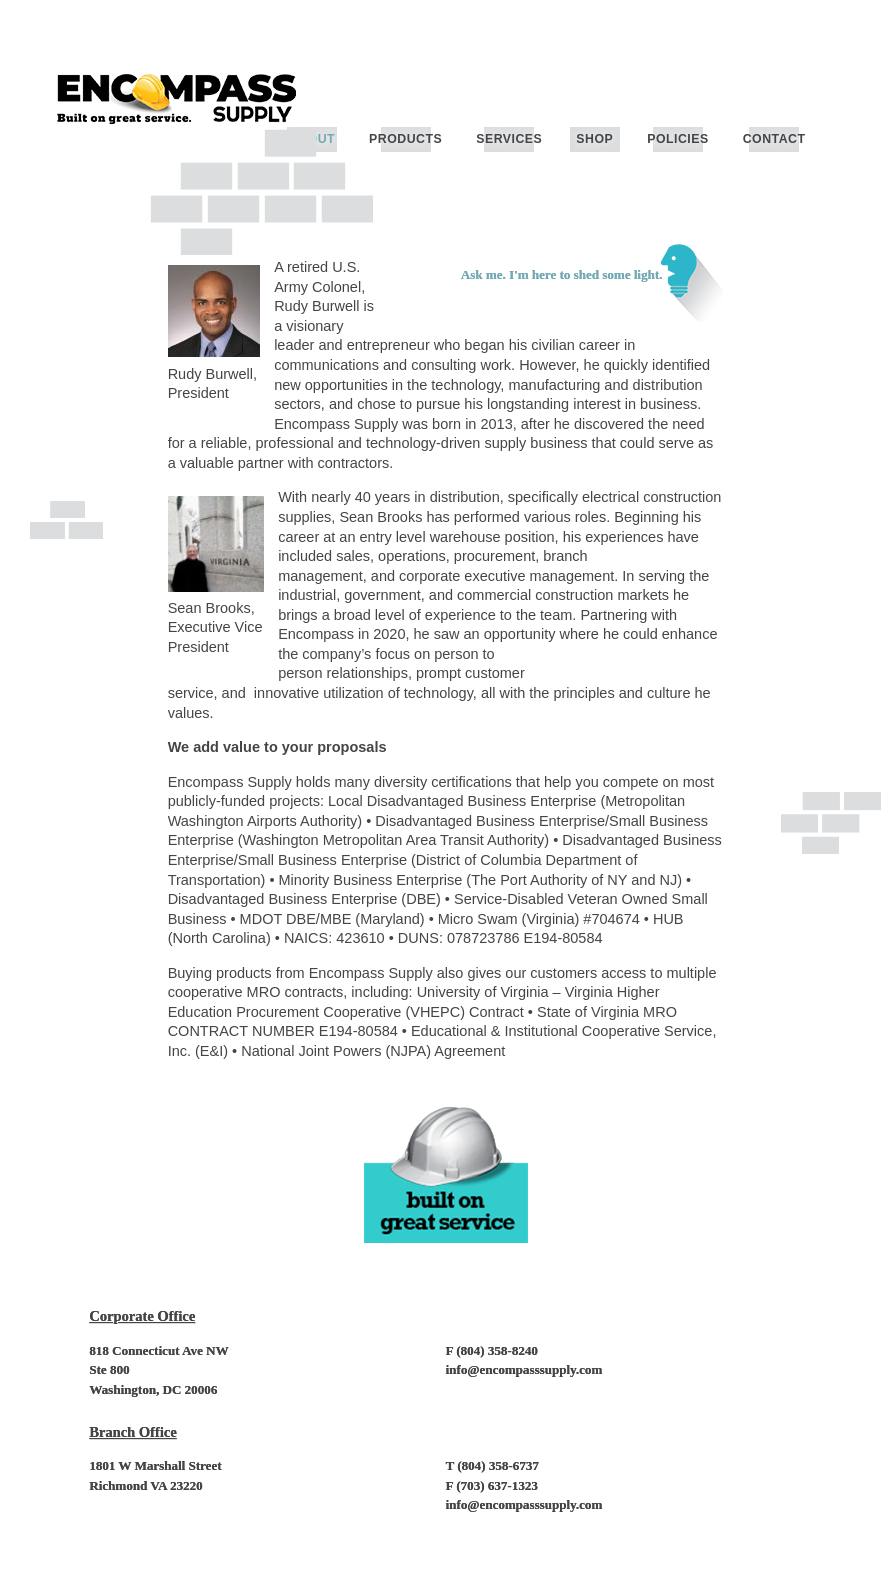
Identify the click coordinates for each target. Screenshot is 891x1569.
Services (509, 139)
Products (405, 139)
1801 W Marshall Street (155, 1465)
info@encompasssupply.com (524, 1369)
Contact (774, 139)
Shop (594, 139)
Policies (677, 139)
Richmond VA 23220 (145, 1485)
